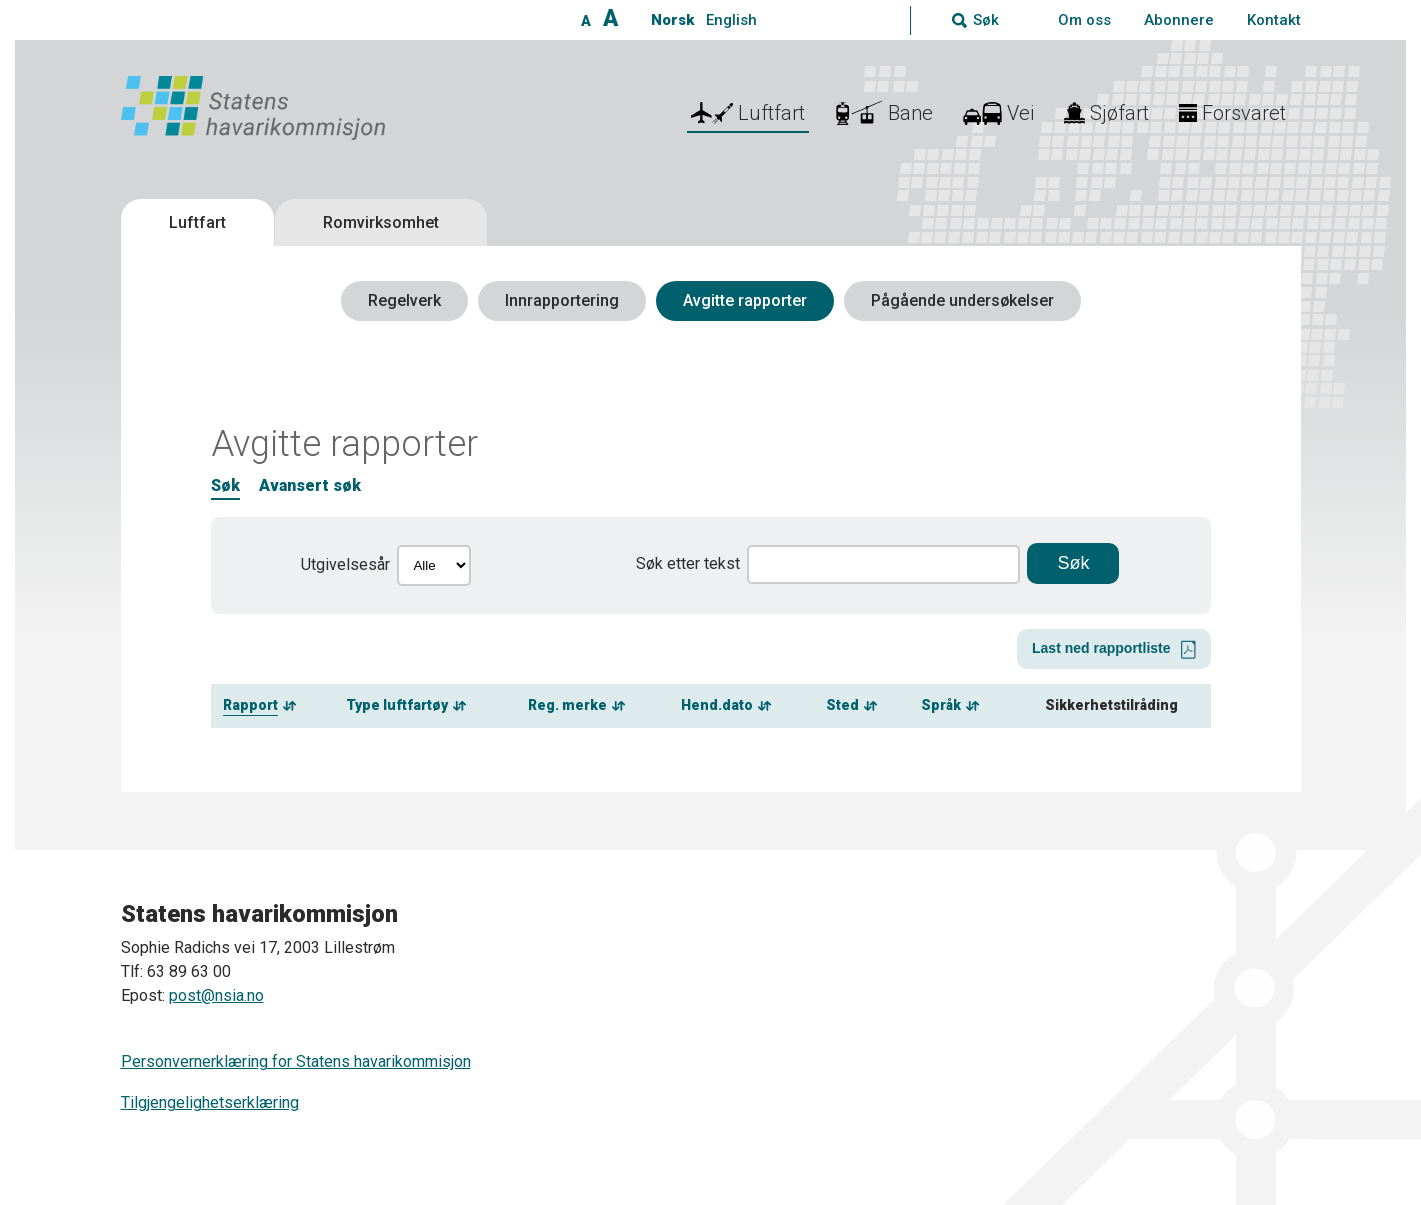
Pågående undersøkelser (962, 300)
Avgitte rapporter (745, 300)
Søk (225, 485)
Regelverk (404, 300)
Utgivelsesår (345, 564)
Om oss (1084, 20)
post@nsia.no (216, 995)
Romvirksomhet (381, 222)
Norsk (672, 20)
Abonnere (1179, 20)
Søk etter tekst (688, 563)
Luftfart (197, 222)
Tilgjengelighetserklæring (210, 1102)
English (731, 20)
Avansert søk (310, 485)
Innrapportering (562, 300)
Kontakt (1274, 20)
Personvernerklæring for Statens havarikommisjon (296, 1061)
